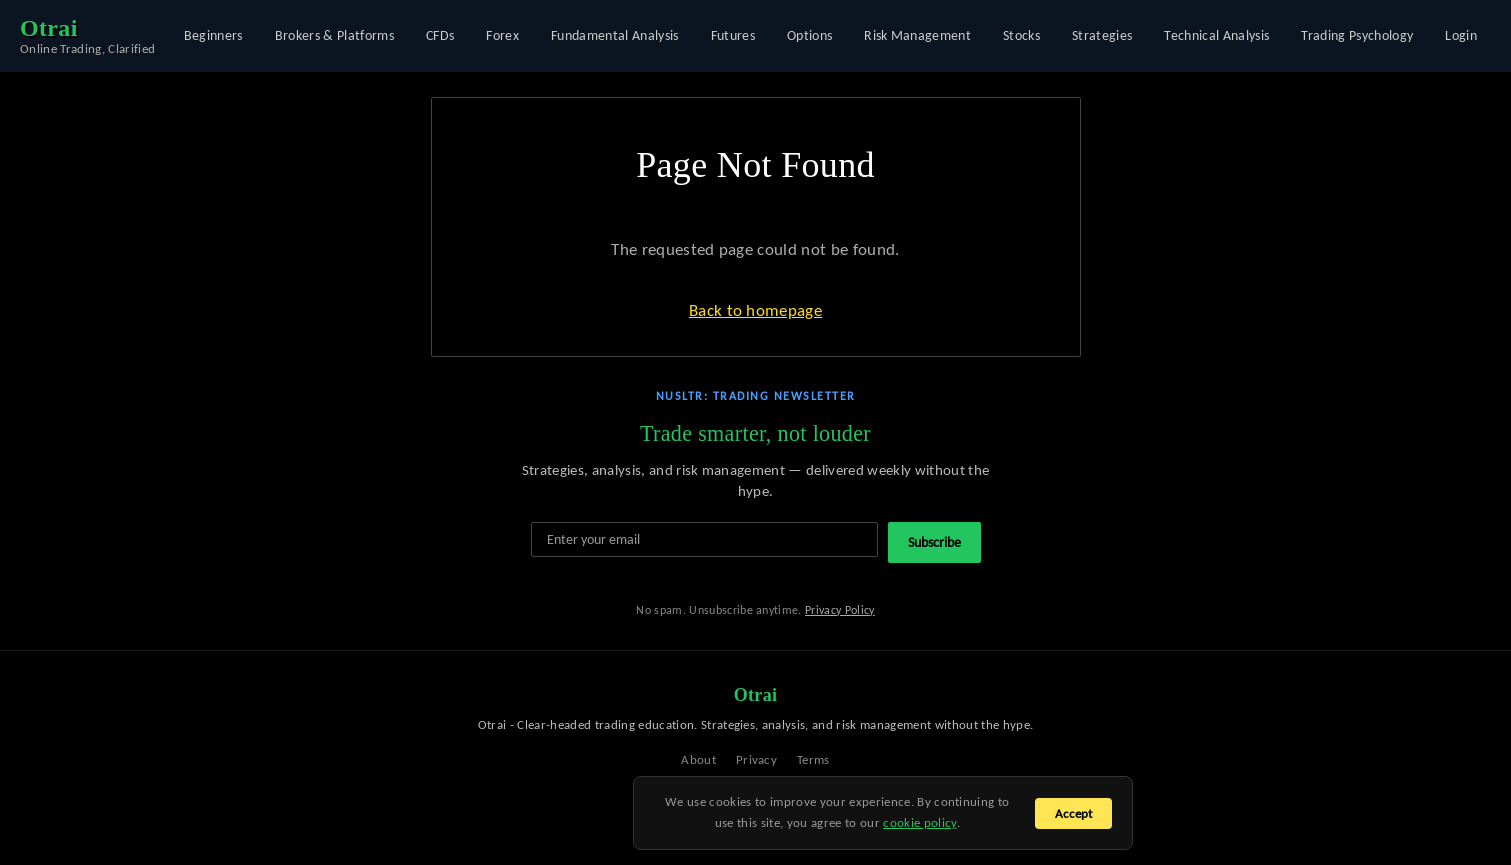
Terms (813, 759)
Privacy (756, 759)
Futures (733, 35)
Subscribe (934, 542)
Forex (502, 35)
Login (1461, 35)
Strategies (1102, 35)
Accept (1073, 813)
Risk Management (917, 35)
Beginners (213, 35)
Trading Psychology (1357, 35)
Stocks (1021, 35)
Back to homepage (755, 310)
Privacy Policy (840, 610)
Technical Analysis (1216, 35)
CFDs (440, 35)
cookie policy (919, 822)
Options (809, 35)
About (698, 759)
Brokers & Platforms (334, 35)
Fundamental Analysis (615, 35)
